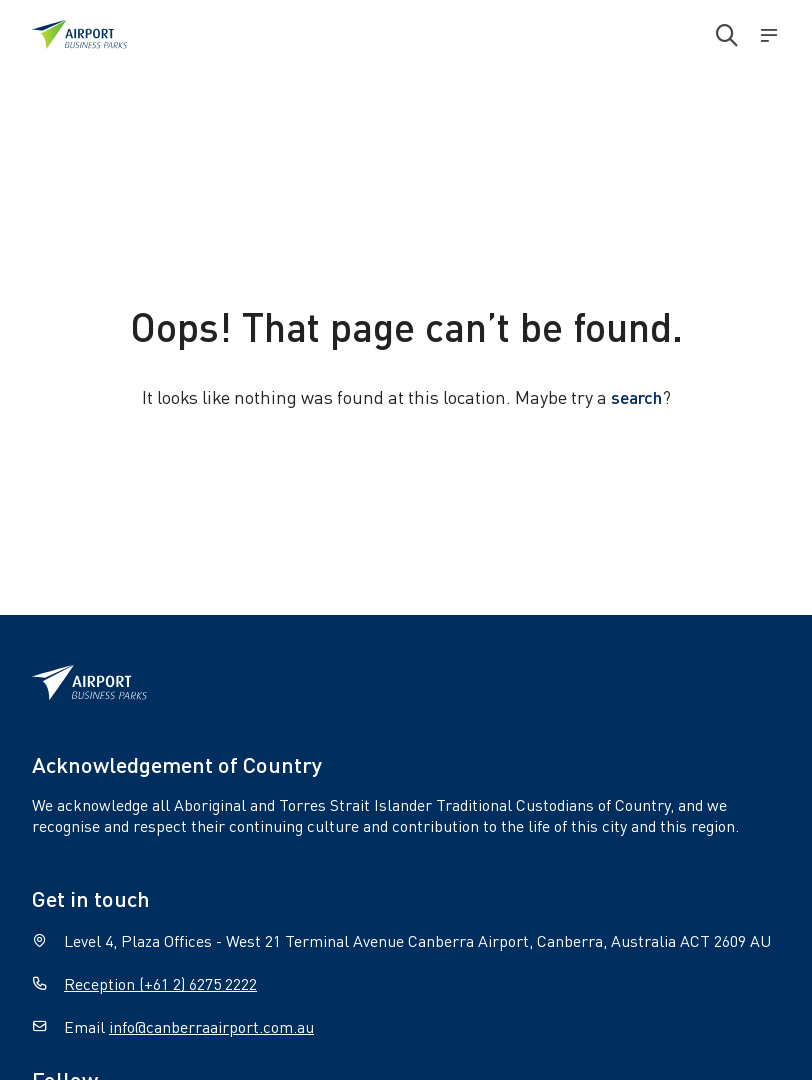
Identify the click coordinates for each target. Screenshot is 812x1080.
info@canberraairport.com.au (211, 1026)
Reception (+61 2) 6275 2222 (160, 983)
